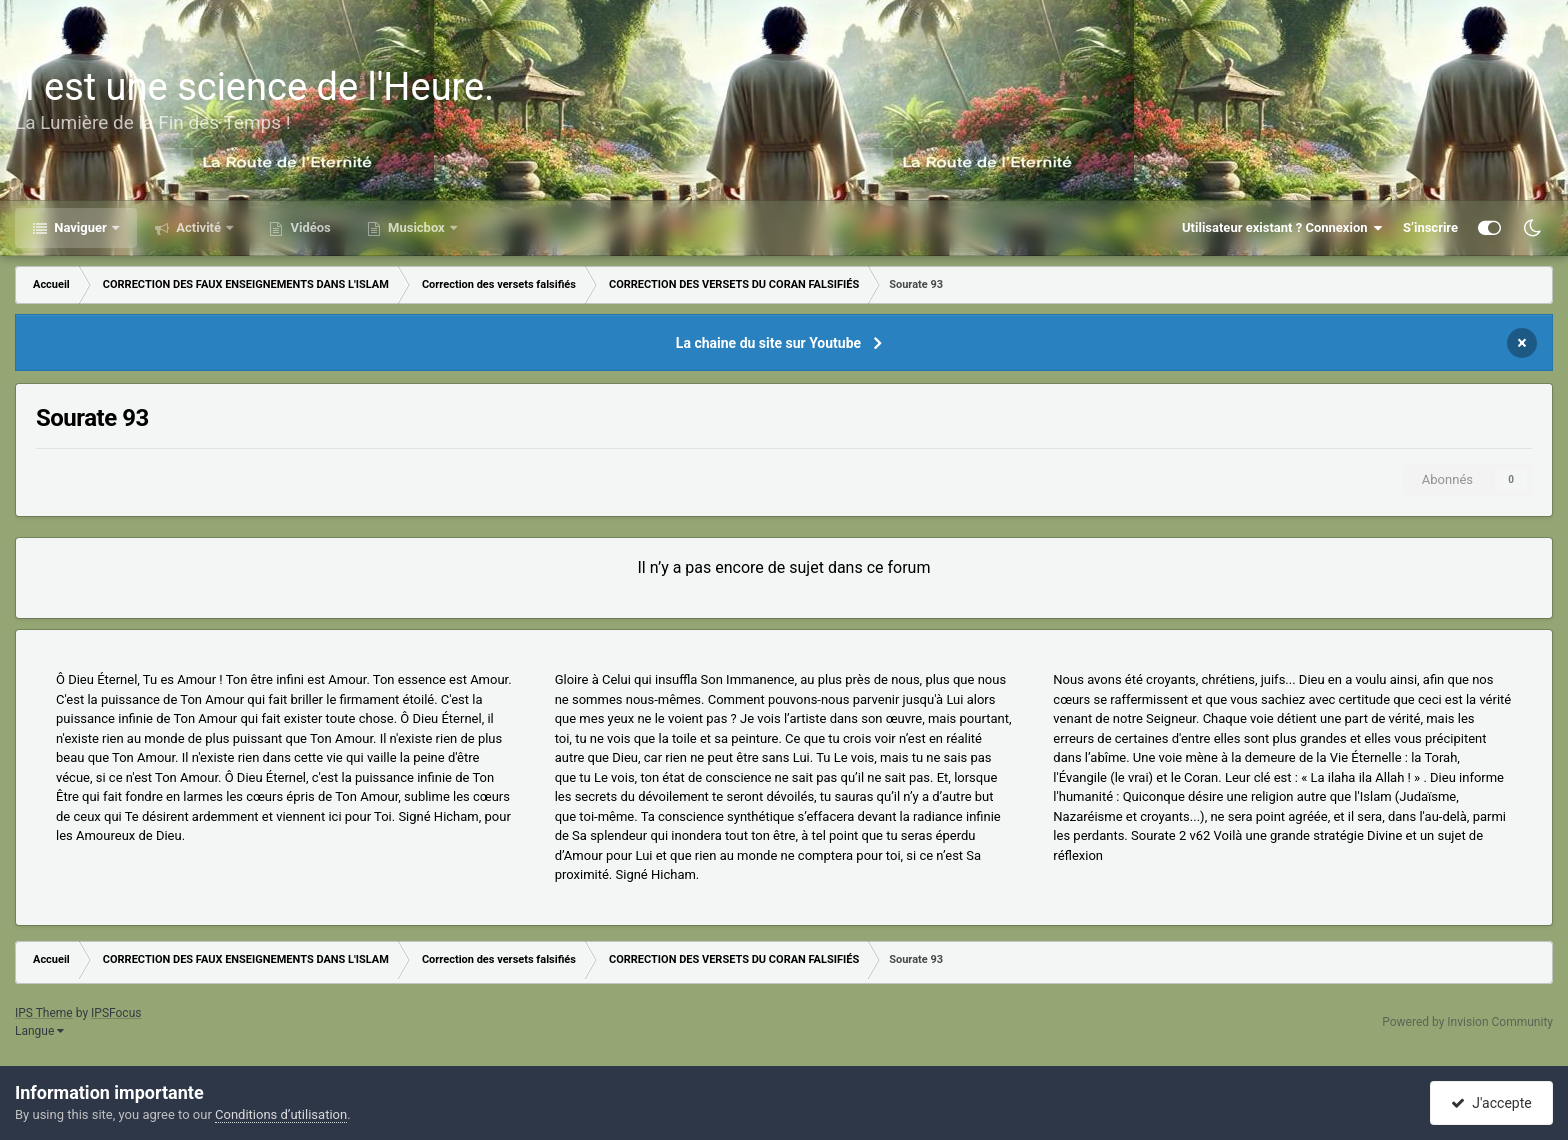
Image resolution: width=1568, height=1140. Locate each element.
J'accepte (1491, 1103)
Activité (198, 227)
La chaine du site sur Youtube (768, 343)
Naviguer (80, 227)
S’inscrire (1430, 227)
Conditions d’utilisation (281, 1114)
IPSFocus (116, 1013)
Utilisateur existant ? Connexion (1282, 228)
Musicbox (416, 227)
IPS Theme (44, 1013)
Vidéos (309, 227)
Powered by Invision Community (1467, 1022)
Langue (39, 1031)
